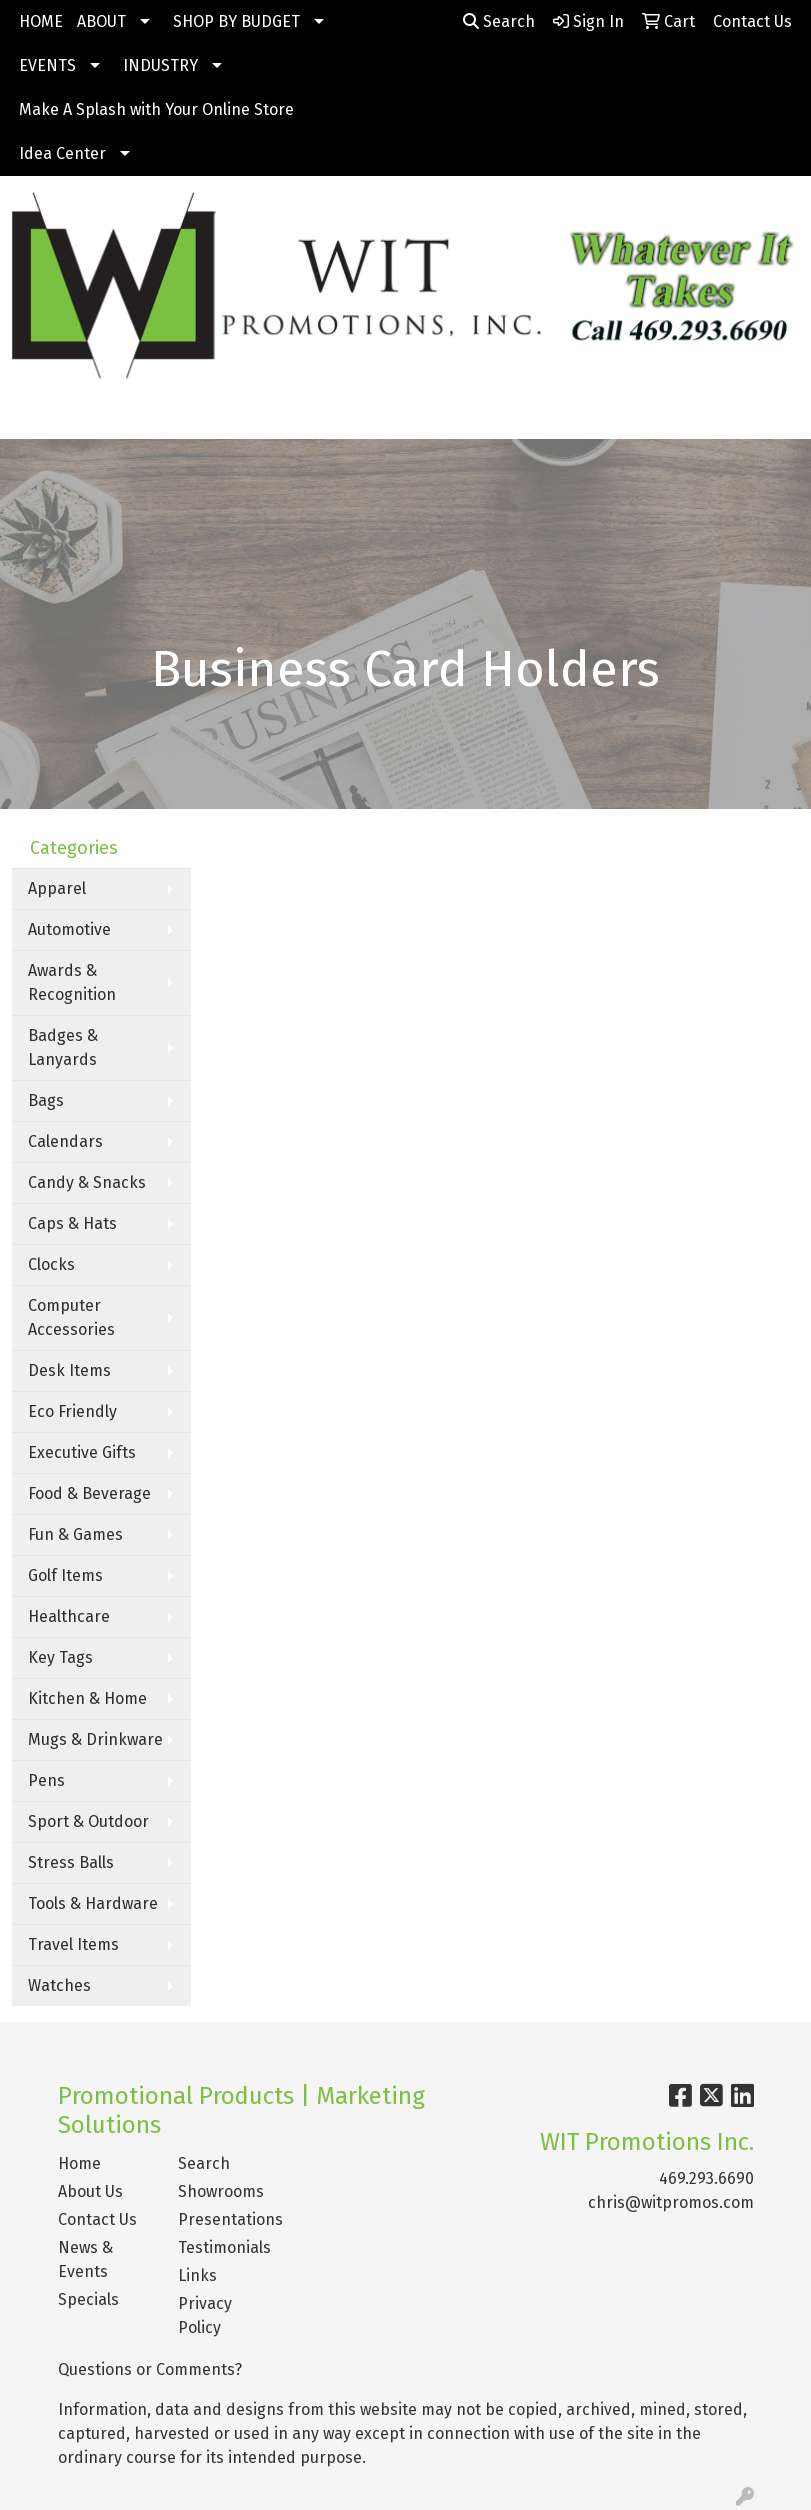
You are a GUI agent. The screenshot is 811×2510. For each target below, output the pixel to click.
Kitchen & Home (87, 1698)
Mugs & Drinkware (95, 1739)
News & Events (85, 2259)
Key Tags (60, 1657)
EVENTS (47, 65)
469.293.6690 (706, 2178)
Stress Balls (71, 1862)
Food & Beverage (89, 1493)
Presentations (226, 2219)
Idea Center (62, 153)
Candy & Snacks (87, 1182)
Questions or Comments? (150, 2369)
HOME (41, 21)
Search (499, 21)
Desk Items (69, 1370)
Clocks (51, 1264)
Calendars (65, 1141)
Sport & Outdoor (88, 1821)
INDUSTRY (160, 65)
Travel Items (73, 1944)
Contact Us (97, 2219)
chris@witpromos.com (671, 2202)
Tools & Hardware (93, 1903)
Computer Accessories (71, 1317)
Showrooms (221, 2191)
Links (197, 2275)
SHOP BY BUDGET (236, 21)
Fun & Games (75, 1534)
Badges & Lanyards (63, 1047)
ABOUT (101, 21)
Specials (88, 2299)
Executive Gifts (82, 1452)
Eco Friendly (72, 1411)
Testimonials (224, 2247)
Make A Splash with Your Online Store (156, 109)
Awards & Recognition (72, 982)
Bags (46, 1100)
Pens (46, 1780)
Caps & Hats (72, 1223)
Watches (59, 1985)
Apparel (57, 888)
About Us (90, 2191)
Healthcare (69, 1616)
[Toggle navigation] (31, 417)
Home (79, 2163)
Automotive (69, 929)
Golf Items (65, 1575)
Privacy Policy (205, 2315)
